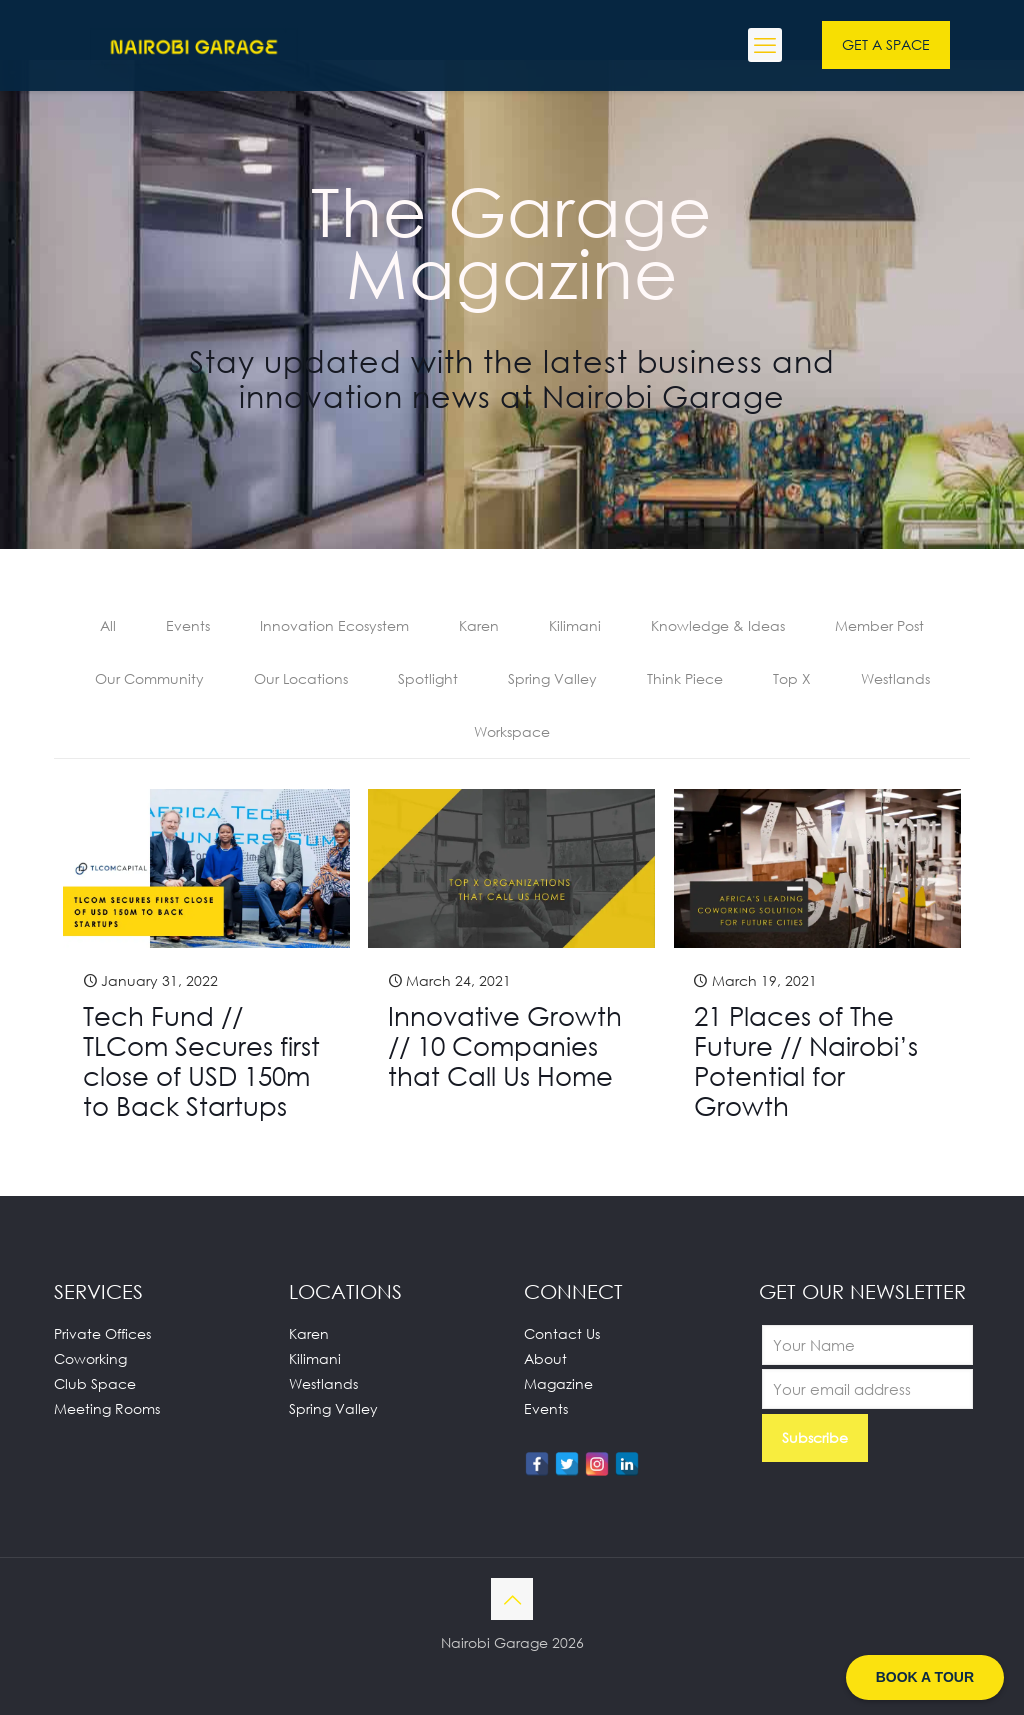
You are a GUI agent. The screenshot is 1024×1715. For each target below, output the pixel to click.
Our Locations (301, 678)
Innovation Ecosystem (334, 625)
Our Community (149, 678)
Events (188, 625)
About (545, 1358)
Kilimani (575, 625)
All (108, 625)
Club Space (95, 1383)
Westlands (895, 678)
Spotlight (428, 678)
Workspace (512, 731)
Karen (479, 625)
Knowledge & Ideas (718, 625)
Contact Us (562, 1333)
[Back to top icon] (512, 1599)
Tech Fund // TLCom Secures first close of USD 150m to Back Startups (201, 1061)
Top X (792, 678)
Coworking (90, 1358)
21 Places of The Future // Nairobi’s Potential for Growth (806, 1061)
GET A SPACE (886, 44)
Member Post (879, 625)
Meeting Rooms (107, 1408)
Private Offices (102, 1333)
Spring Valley (552, 678)
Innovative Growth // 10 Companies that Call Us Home (505, 1046)
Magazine (558, 1383)
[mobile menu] (765, 45)
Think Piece (685, 678)
